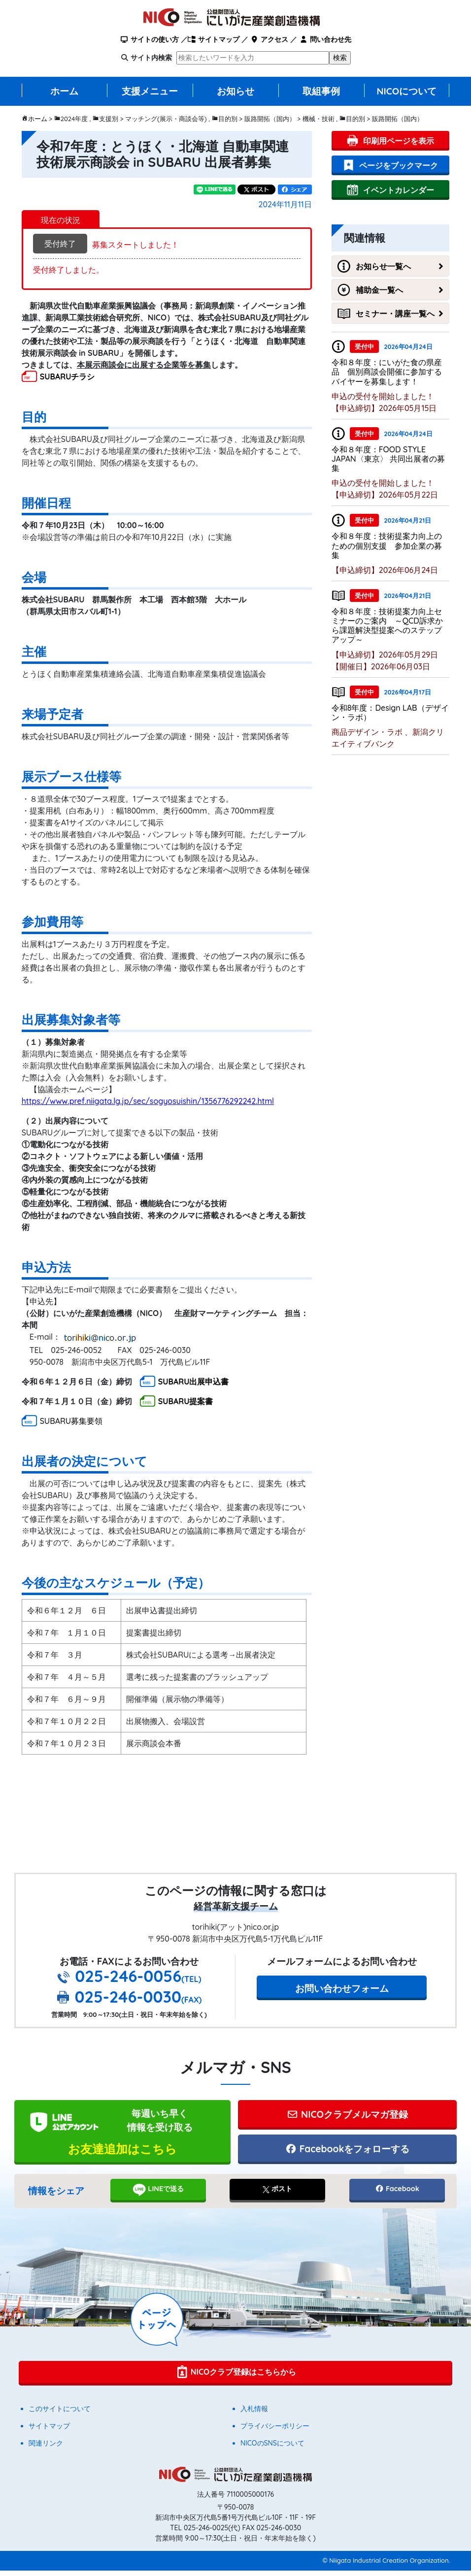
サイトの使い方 (149, 39)
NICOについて (407, 91)
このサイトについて (60, 2414)
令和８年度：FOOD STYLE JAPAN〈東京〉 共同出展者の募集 (388, 458)
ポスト (277, 2194)
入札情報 (254, 2414)
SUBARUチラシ (67, 376)
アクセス (269, 39)
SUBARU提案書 (185, 1401)
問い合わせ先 (325, 39)
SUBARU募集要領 (71, 1421)
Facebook (397, 2194)
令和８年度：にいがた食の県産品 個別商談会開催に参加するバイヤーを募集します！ (387, 371)
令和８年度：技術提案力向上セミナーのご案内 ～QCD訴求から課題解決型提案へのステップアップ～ (387, 625)
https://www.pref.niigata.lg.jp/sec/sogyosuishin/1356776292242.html (148, 1101)
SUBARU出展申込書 (193, 1381)
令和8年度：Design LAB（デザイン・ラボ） (390, 712)
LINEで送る (158, 2195)
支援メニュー (150, 91)
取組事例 (321, 91)
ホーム (64, 91)
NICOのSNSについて (272, 2448)
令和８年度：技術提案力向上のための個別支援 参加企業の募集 (387, 545)
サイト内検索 (151, 57)
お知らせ (235, 91)
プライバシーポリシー (274, 2431)
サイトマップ (213, 39)
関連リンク (46, 2448)
